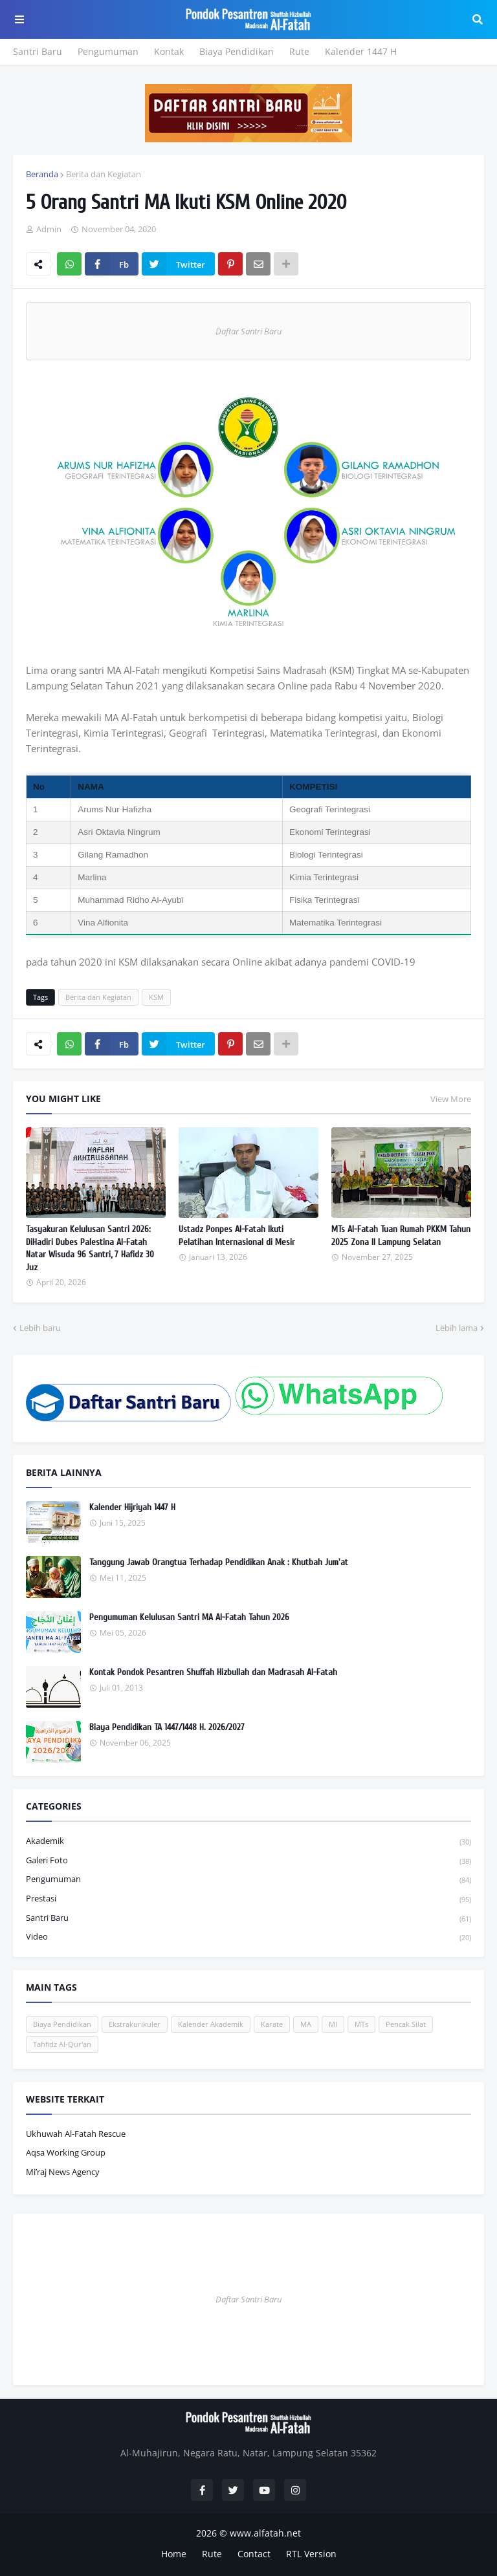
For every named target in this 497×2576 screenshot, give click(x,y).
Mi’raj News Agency (63, 2172)
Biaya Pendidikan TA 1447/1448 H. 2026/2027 (167, 1727)
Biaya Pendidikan (236, 51)
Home (173, 2554)
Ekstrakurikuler (134, 2024)
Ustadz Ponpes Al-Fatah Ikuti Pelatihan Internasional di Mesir (237, 1236)
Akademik (248, 1841)
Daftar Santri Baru (248, 331)
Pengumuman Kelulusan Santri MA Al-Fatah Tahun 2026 (189, 1617)
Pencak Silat (406, 2024)
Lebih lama (457, 1328)
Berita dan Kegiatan (103, 174)
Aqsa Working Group (65, 2152)
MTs (361, 2024)
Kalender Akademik (210, 2024)
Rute (299, 51)
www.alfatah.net (265, 2533)
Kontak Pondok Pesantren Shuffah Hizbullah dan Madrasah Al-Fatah (213, 1672)
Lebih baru (40, 1328)
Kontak (169, 51)
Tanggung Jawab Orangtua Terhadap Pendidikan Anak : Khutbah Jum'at (218, 1562)
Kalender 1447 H (361, 51)
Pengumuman (108, 51)
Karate (272, 2024)
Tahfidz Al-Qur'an (62, 2044)
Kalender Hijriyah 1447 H (132, 1507)
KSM (156, 997)
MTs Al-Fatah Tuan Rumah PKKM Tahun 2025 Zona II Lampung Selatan (400, 1236)
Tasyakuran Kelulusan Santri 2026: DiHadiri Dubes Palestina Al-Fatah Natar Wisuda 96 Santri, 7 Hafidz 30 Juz (90, 1248)
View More (450, 1098)
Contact (254, 2554)
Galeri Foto (248, 1861)
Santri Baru (37, 51)
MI (333, 2024)
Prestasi (248, 1899)
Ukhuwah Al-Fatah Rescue (76, 2133)
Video (248, 1937)
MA (305, 2024)
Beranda (42, 174)
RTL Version (311, 2554)
